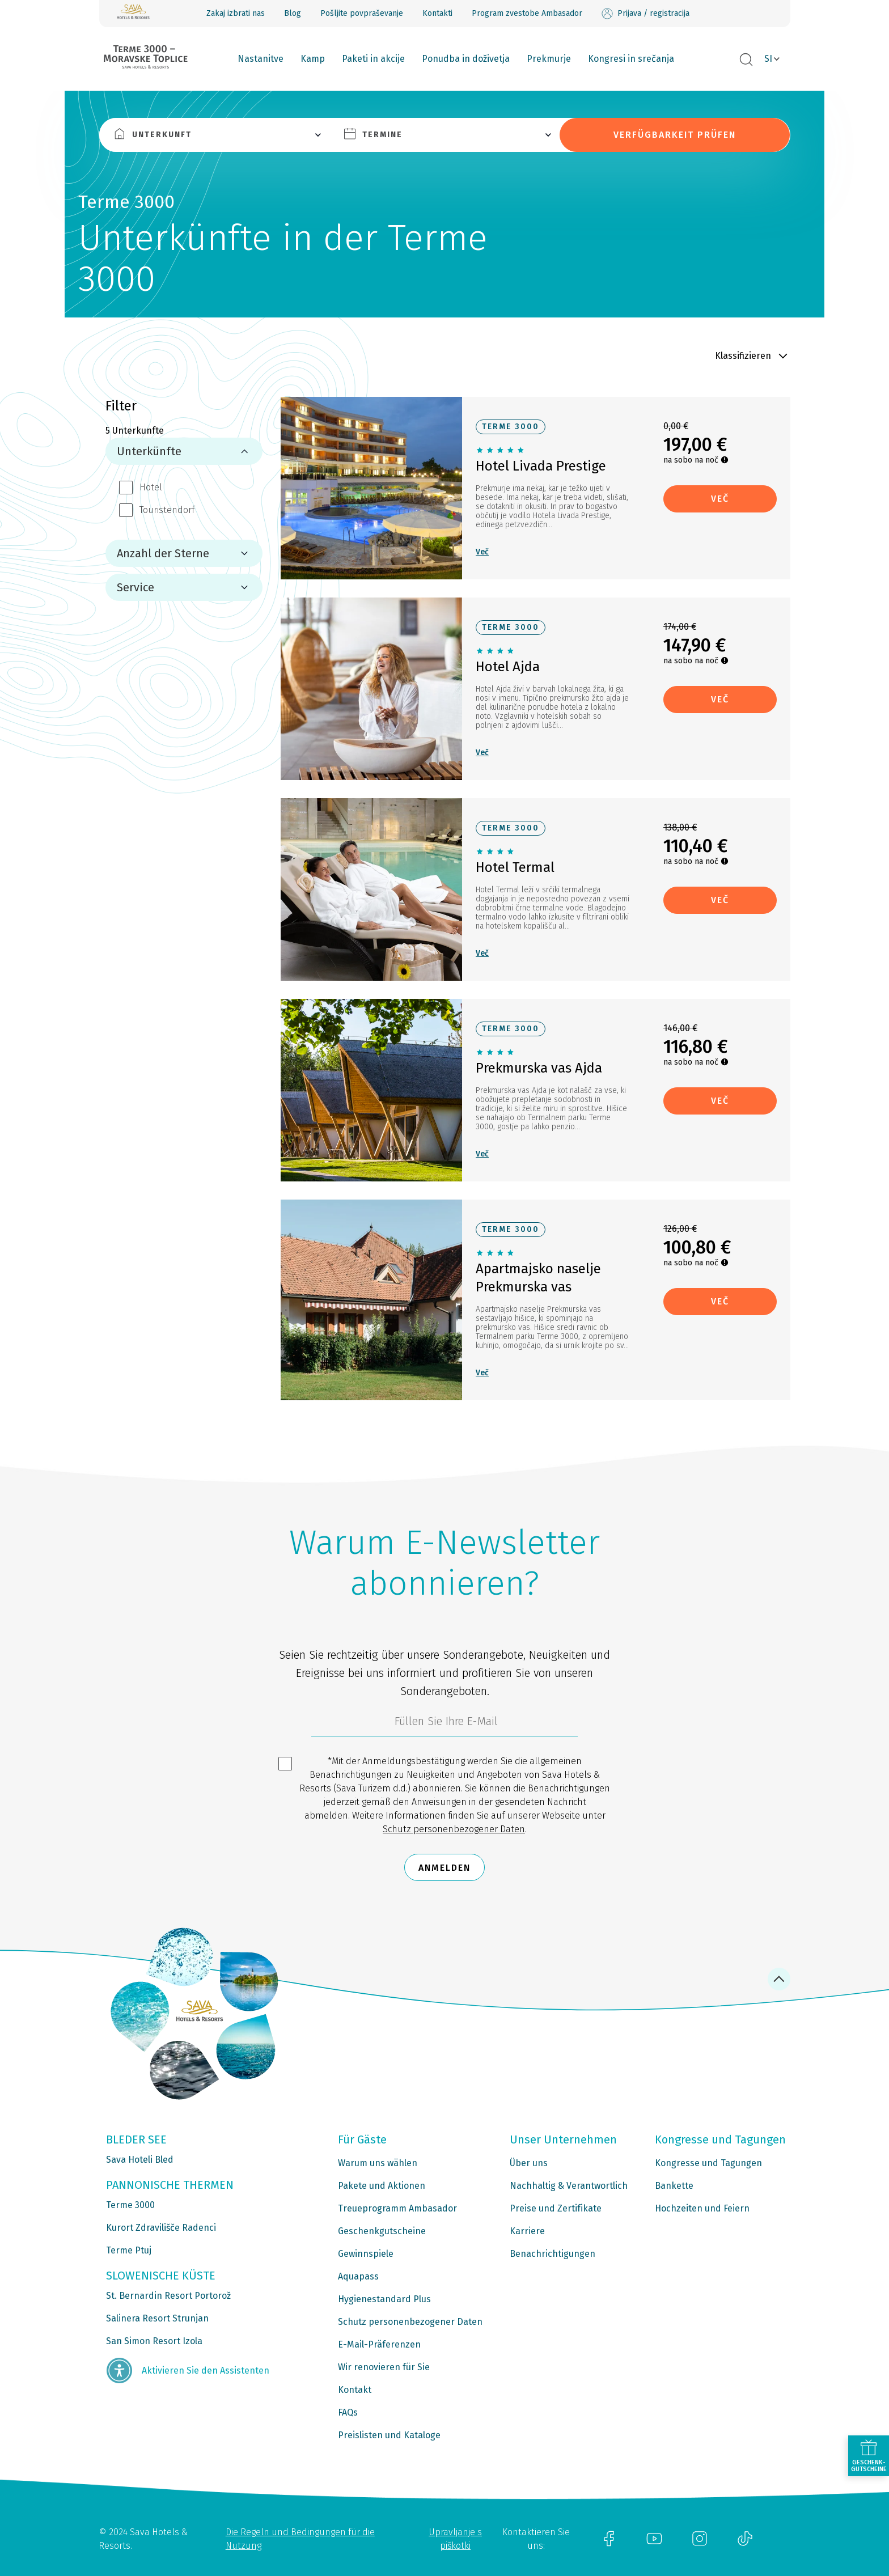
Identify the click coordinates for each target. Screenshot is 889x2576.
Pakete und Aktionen (381, 2185)
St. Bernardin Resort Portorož (168, 2295)
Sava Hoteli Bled (139, 2159)
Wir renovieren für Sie (384, 2367)
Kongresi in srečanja (631, 58)
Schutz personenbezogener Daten (454, 1829)
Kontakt (354, 2389)
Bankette (674, 2185)
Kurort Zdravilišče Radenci (161, 2227)
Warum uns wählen (377, 2163)
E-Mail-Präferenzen (379, 2344)
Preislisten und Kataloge (389, 2435)
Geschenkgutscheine (382, 2231)
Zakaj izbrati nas (235, 13)
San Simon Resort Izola (154, 2341)
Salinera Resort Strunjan (157, 2318)
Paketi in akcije (373, 58)
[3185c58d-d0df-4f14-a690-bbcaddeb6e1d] (444, 1723)
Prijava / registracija (645, 13)
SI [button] (768, 58)
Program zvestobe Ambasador (527, 13)
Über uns (529, 2163)
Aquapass (358, 2276)
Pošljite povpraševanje (361, 13)
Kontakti (437, 13)
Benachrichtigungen (552, 2253)
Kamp (312, 58)
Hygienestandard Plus (384, 2299)
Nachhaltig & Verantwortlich (569, 2185)
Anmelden (444, 1867)
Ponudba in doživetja (466, 58)
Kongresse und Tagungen (708, 2163)
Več (482, 552)
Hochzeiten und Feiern (702, 2208)
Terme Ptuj (128, 2250)
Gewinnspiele (365, 2253)
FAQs (348, 2412)
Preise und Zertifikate (556, 2208)
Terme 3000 (130, 2205)
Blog (292, 13)
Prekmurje (549, 58)
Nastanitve (260, 58)
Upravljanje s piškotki (455, 2539)
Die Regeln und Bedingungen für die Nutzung (300, 2539)
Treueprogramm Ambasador (397, 2208)
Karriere (527, 2231)
